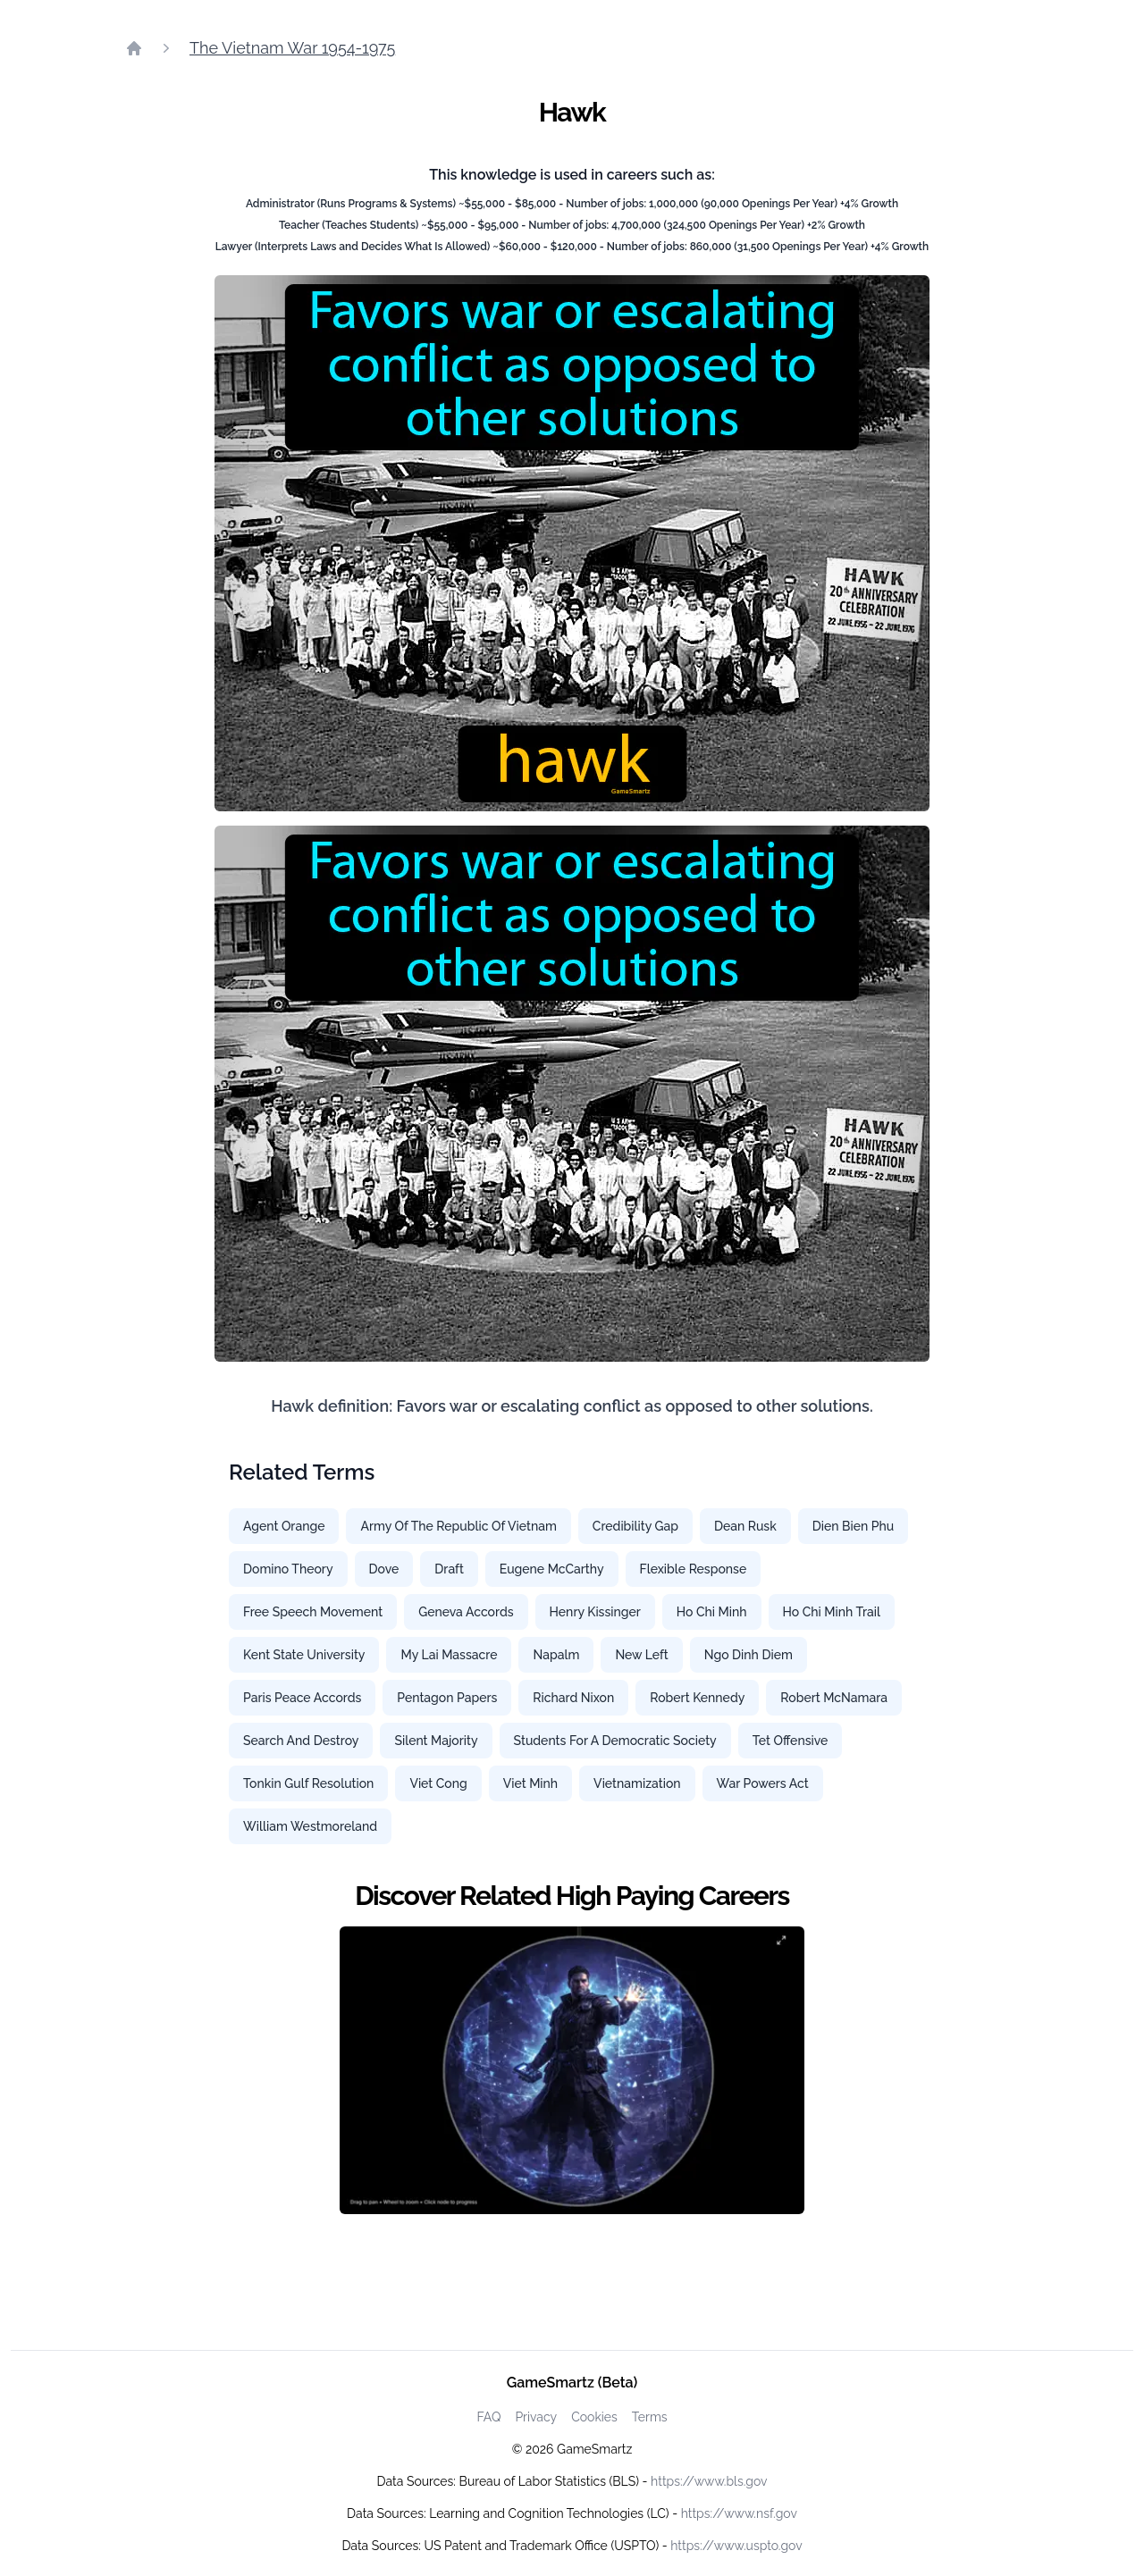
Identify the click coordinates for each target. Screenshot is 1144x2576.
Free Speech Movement (313, 1612)
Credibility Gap (635, 1526)
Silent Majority (435, 1740)
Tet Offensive (791, 1740)
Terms (650, 2417)
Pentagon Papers (447, 1698)
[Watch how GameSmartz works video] (572, 2070)
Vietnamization (636, 1783)
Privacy (536, 2417)
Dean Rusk (745, 1526)
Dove (384, 1569)
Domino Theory (288, 1569)
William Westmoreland (310, 1826)
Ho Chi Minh (712, 1612)
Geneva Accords (465, 1612)
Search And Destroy (300, 1740)
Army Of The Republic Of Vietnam (458, 1526)
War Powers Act (763, 1783)
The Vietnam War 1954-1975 (292, 47)
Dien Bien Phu (853, 1526)
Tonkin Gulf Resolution (308, 1783)
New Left (641, 1655)
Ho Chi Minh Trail (831, 1612)
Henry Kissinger (595, 1612)
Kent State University (304, 1655)
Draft (449, 1569)
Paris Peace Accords (302, 1698)
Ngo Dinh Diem (748, 1655)
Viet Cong (438, 1783)
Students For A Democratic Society (615, 1740)
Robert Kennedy (697, 1698)
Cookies (594, 2417)
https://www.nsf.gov (739, 2513)
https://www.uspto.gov (736, 2545)
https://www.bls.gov (709, 2481)
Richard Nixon (573, 1698)
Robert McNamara (833, 1698)
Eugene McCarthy (552, 1569)
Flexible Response (693, 1569)
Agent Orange (283, 1526)
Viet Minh (530, 1783)
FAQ (488, 2417)
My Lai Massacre (448, 1655)
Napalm (556, 1655)
